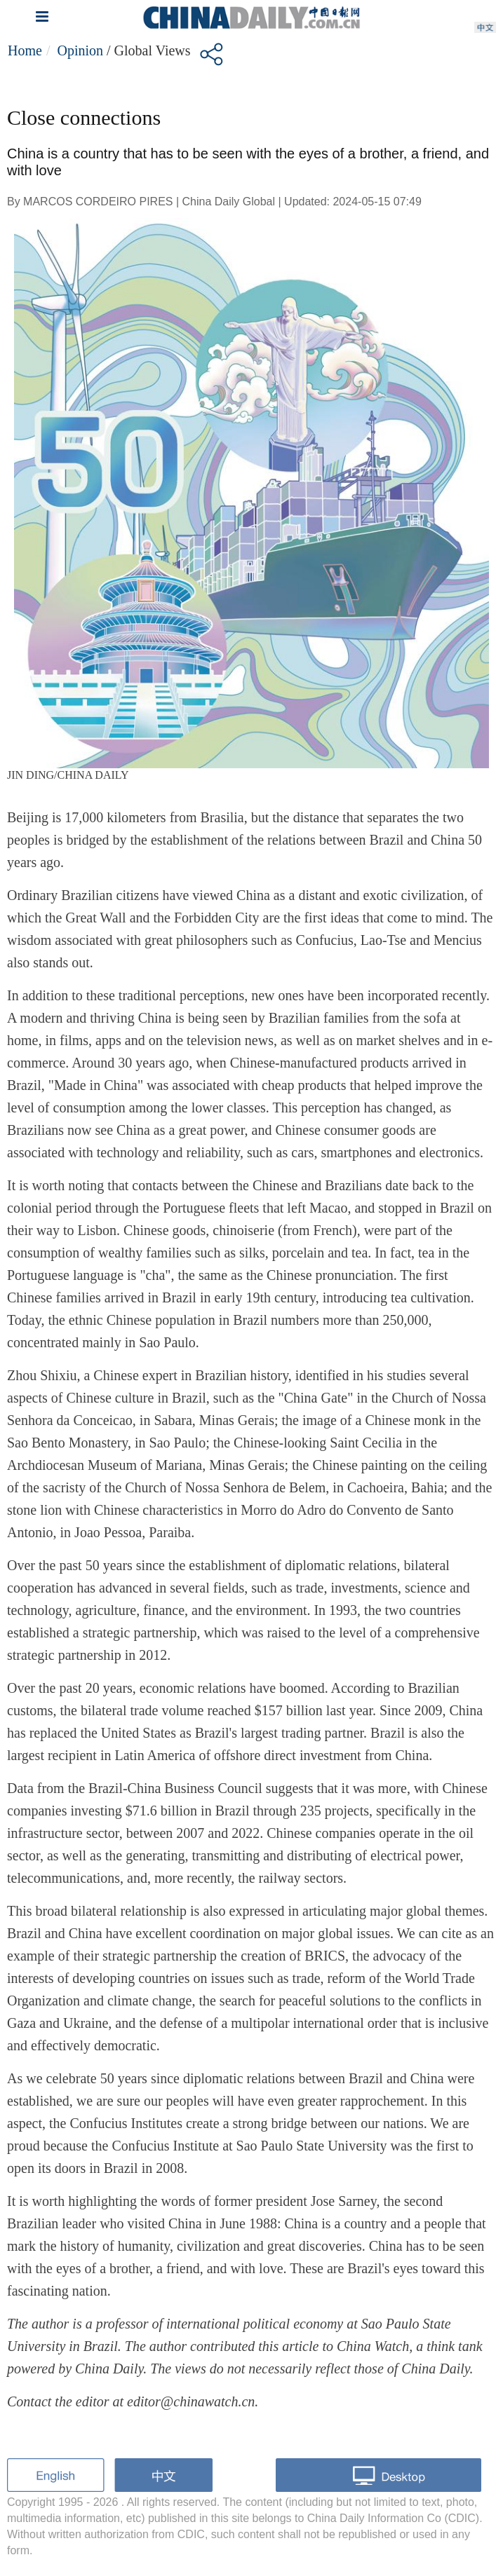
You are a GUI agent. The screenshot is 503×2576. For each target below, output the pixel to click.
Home (25, 50)
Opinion (80, 50)
